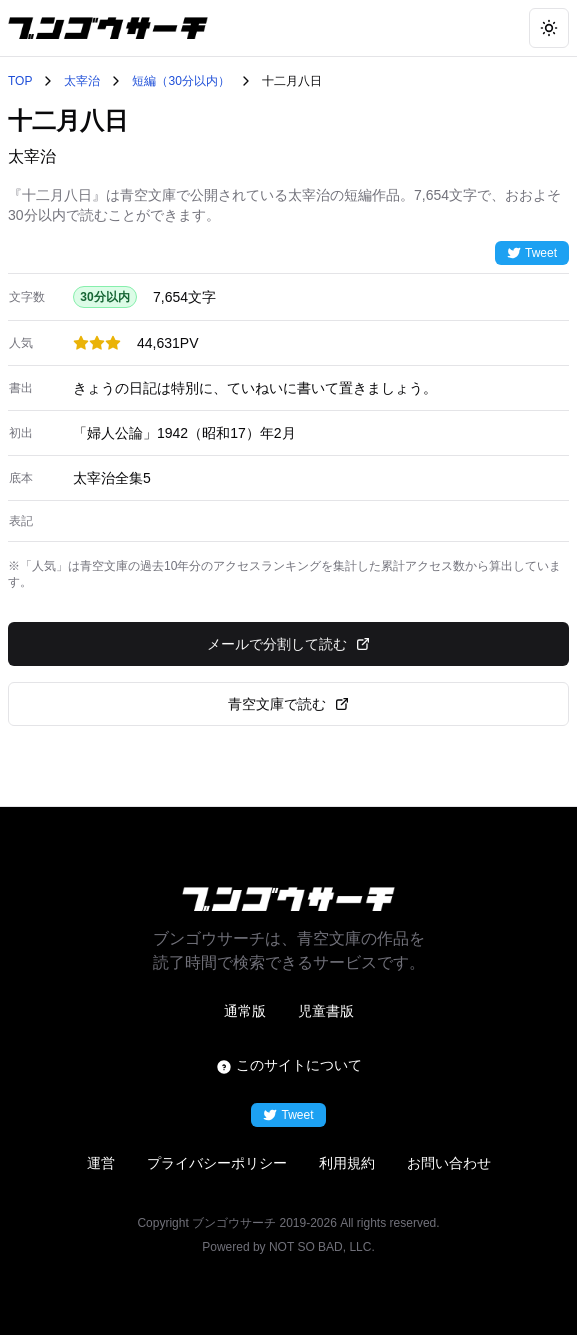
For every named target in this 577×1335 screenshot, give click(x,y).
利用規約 (347, 1163)
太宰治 (82, 81)
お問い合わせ (449, 1163)
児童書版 (326, 1011)
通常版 (245, 1011)
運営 (101, 1163)
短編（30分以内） (180, 81)
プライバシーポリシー (217, 1163)
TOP (20, 81)
